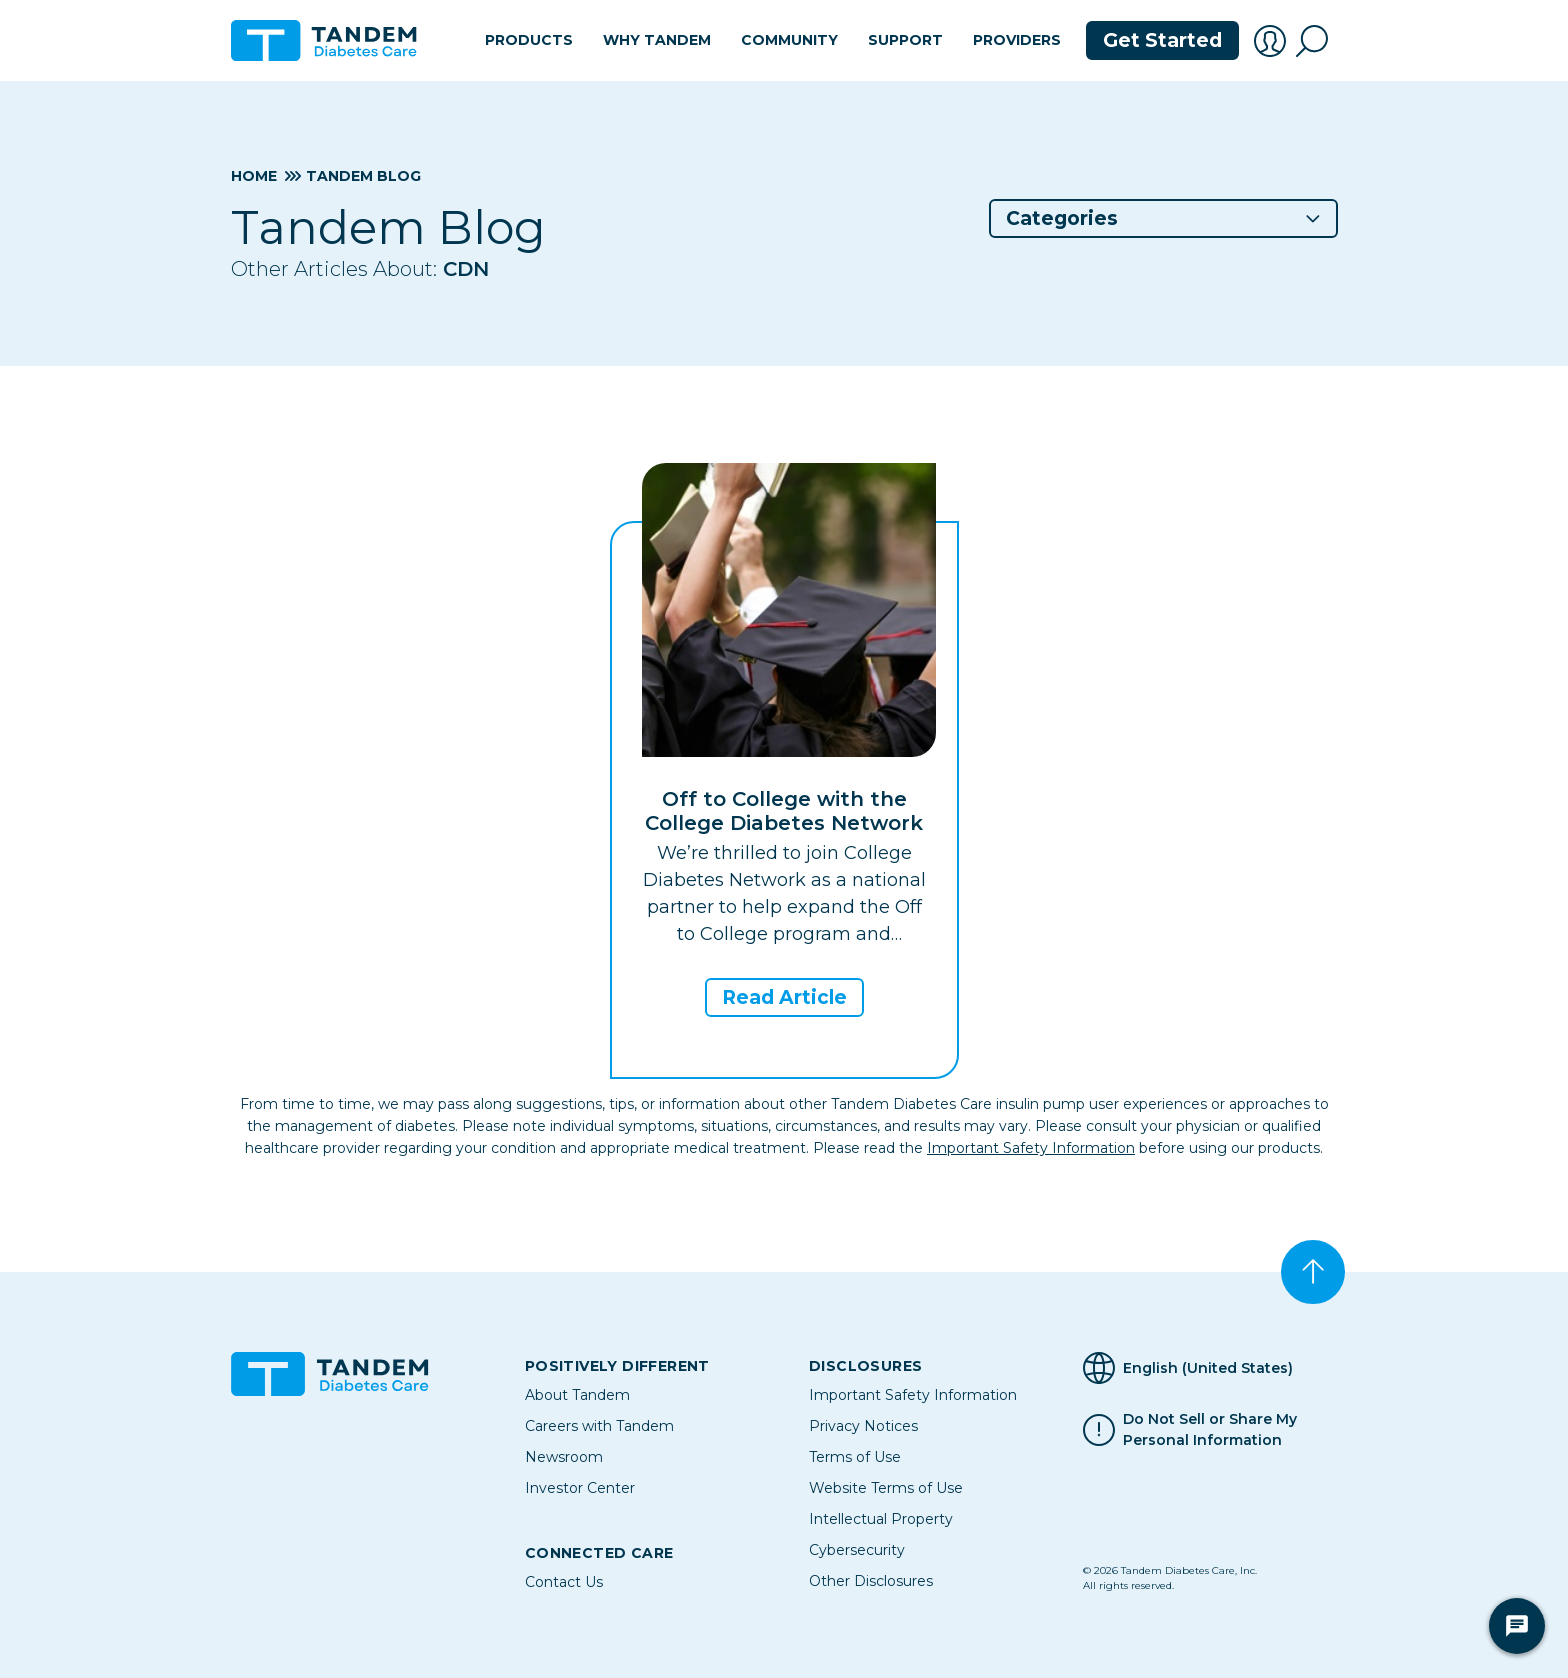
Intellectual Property (881, 1519)
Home (254, 176)
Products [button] (529, 40)
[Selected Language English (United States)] (1210, 1368)
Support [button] (905, 40)
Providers (1017, 40)
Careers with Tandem (599, 1426)
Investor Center (580, 1488)
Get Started (1162, 40)
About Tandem (577, 1395)
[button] (1270, 41)
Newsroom (564, 1457)
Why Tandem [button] (657, 40)
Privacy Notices (863, 1426)
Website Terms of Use (886, 1488)
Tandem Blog (363, 176)
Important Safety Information (1031, 1148)
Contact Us (564, 1582)
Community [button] (789, 40)
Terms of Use (855, 1457)
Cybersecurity (857, 1550)
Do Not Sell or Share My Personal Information (1210, 1430)
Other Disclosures (871, 1581)
